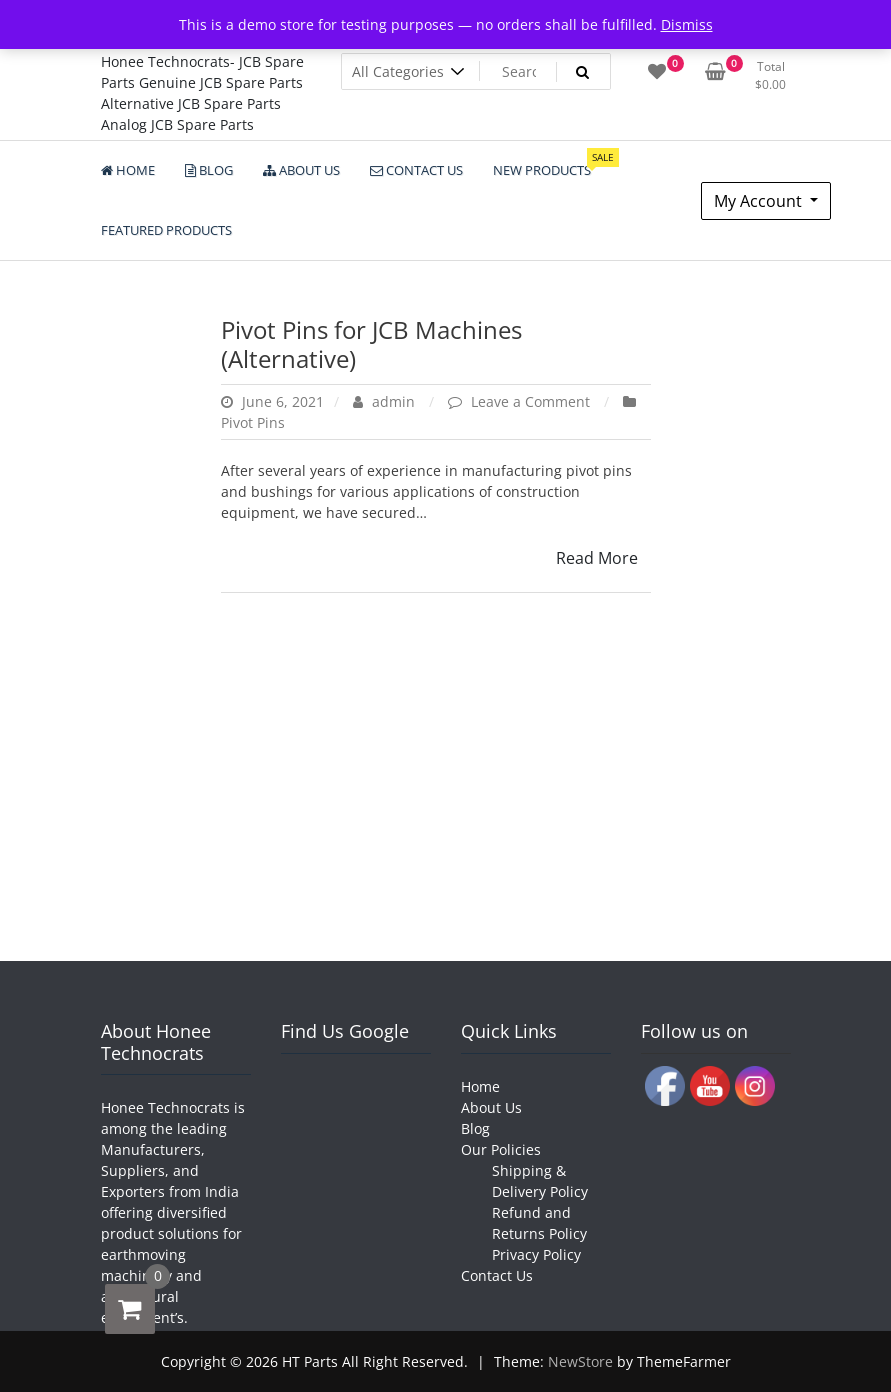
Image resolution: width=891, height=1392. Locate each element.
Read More (597, 558)
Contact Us (497, 1275)
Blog (475, 1128)
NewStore (580, 1361)
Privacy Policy (536, 1254)
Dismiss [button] (687, 24)
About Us (491, 1107)
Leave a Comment (532, 401)
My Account (760, 201)
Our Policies (501, 1149)
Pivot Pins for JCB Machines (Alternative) (371, 344)
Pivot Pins (253, 422)
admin (386, 401)
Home (480, 1086)
